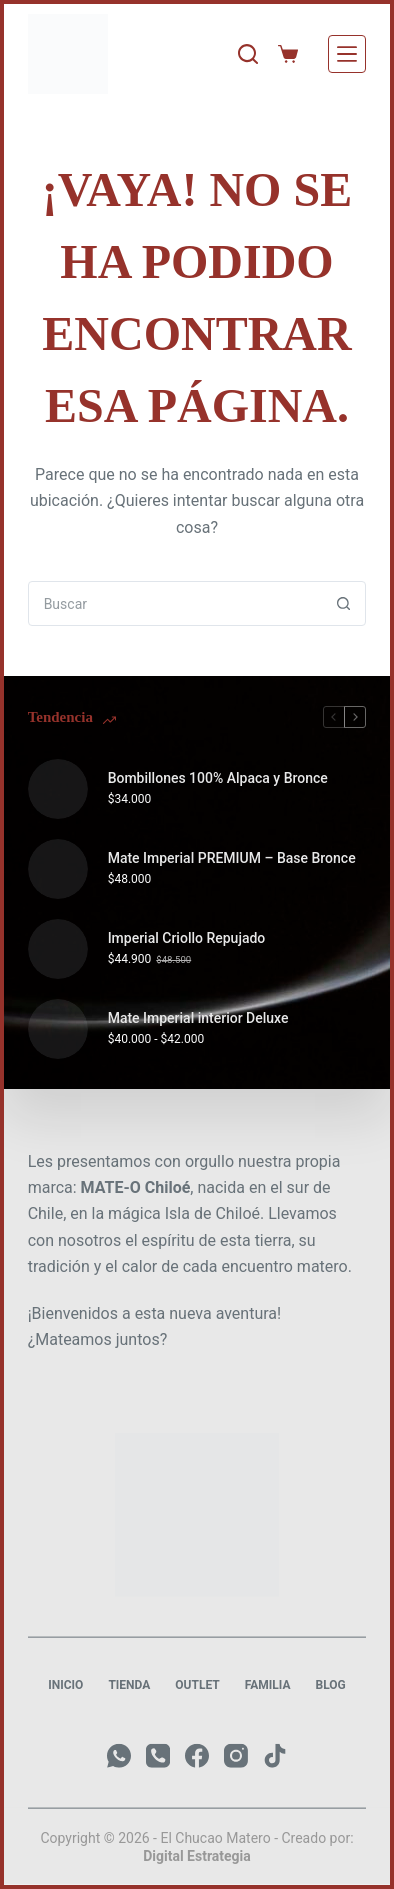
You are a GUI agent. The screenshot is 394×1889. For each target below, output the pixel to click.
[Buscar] (248, 54)
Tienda (129, 1685)
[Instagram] (236, 1756)
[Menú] (347, 54)
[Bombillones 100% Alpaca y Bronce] (58, 789)
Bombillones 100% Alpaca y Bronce (218, 778)
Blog (330, 1685)
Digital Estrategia (197, 1856)
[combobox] (176, 603)
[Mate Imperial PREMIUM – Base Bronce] (58, 869)
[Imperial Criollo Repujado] (58, 949)
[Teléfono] (158, 1756)
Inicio (65, 1685)
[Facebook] (197, 1756)
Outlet (197, 1685)
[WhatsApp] (119, 1756)
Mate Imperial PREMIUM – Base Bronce (232, 858)
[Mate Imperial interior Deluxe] (58, 1029)
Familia (268, 1685)
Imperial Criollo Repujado (187, 938)
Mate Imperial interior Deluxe (198, 1018)
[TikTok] (275, 1756)
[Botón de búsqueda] (343, 603)
